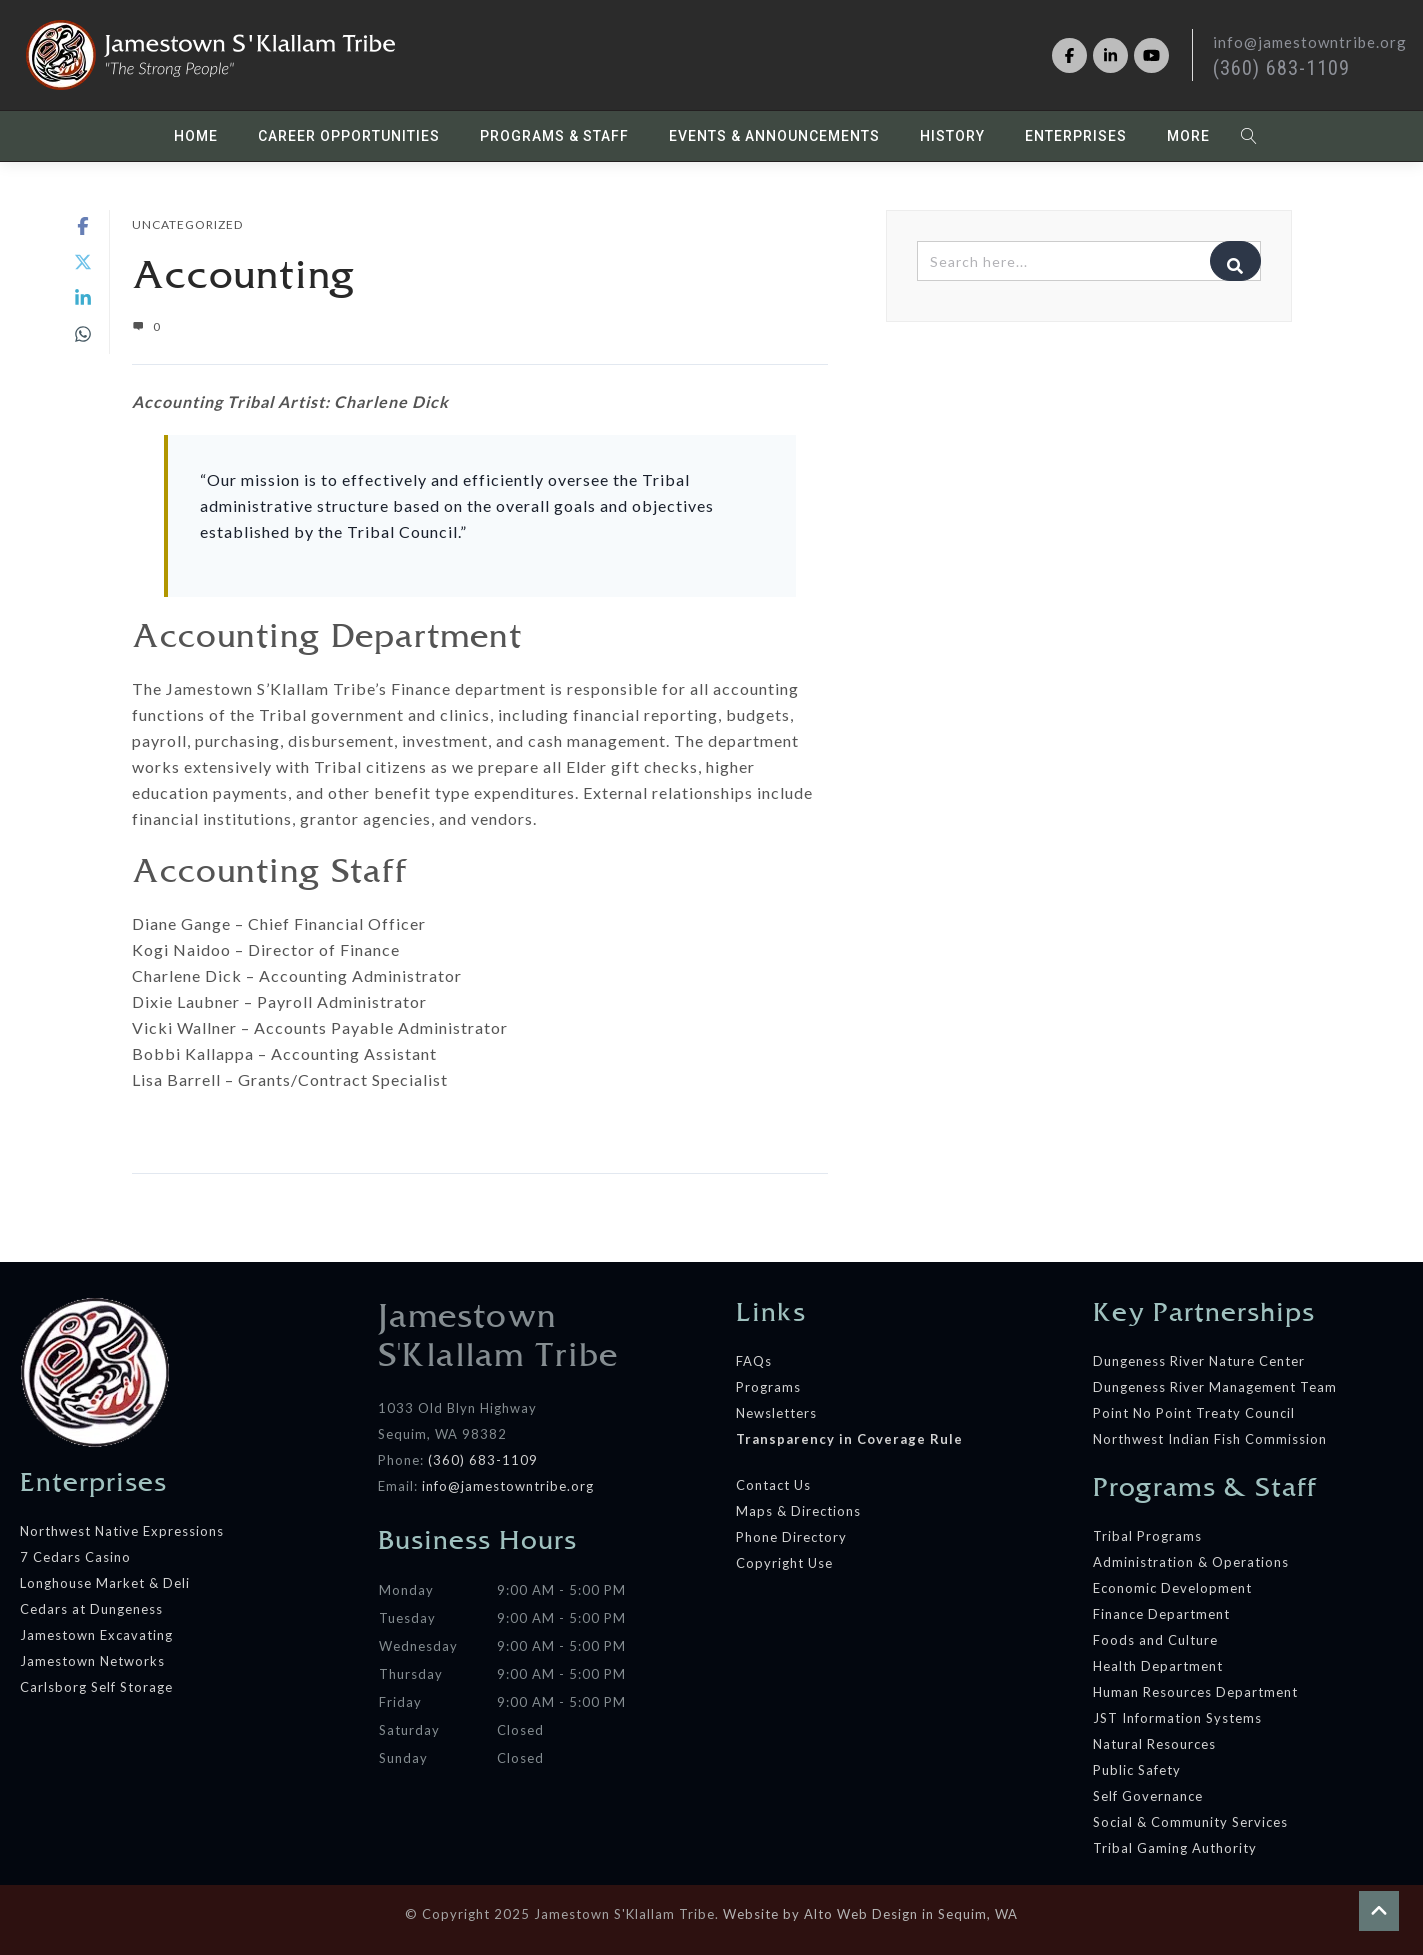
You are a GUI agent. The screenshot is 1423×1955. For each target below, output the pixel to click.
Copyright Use (784, 1563)
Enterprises (1076, 136)
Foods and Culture (1155, 1640)
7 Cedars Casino (75, 1557)
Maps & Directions (798, 1511)
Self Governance (1148, 1796)
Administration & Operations (1191, 1562)
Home (196, 136)
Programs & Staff (554, 136)
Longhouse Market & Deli (105, 1583)
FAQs (754, 1361)
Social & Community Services (1190, 1822)
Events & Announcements (774, 136)
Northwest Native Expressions (122, 1531)
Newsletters (776, 1413)
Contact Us (773, 1485)
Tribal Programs (1147, 1536)
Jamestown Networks (92, 1661)
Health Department (1158, 1666)
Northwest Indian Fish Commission (1210, 1439)
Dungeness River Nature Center (1199, 1361)
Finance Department (1161, 1614)
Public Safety (1137, 1770)
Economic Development (1172, 1588)
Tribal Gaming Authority (1175, 1848)
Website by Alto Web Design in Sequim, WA (870, 1914)
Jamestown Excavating (96, 1635)
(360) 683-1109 (1281, 68)
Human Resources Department (1195, 1692)
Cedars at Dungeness (93, 1609)
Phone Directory (791, 1537)
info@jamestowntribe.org (508, 1486)
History (952, 136)
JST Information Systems (1177, 1718)
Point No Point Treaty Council (1194, 1413)
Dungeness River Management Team (1215, 1387)
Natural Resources (1154, 1744)
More (1188, 136)
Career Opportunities (349, 136)
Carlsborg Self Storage (96, 1687)
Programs (768, 1387)
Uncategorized (187, 224)
